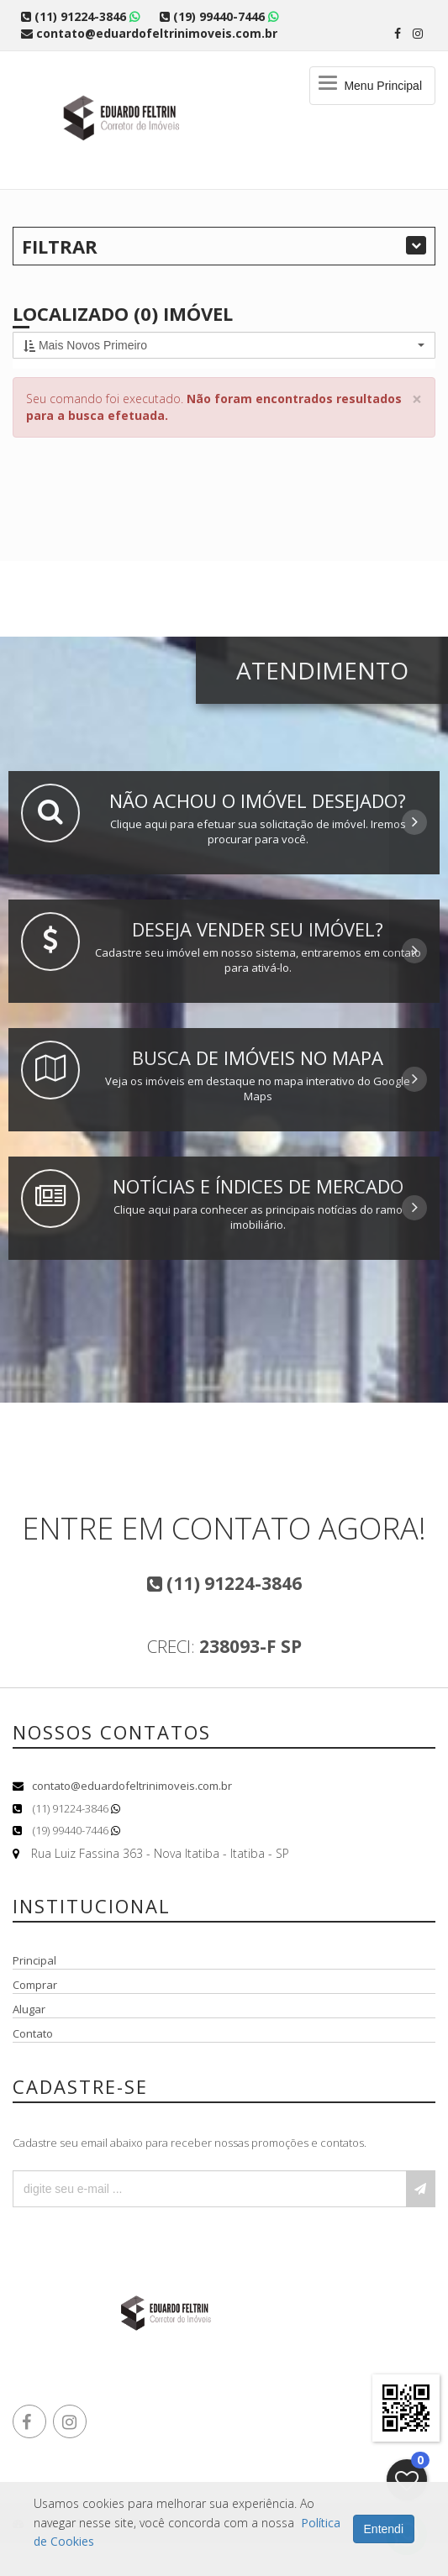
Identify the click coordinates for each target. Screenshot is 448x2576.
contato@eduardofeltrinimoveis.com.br (132, 1785)
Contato (33, 2033)
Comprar (35, 1984)
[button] (224, 345)
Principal (34, 1960)
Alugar (29, 2009)
